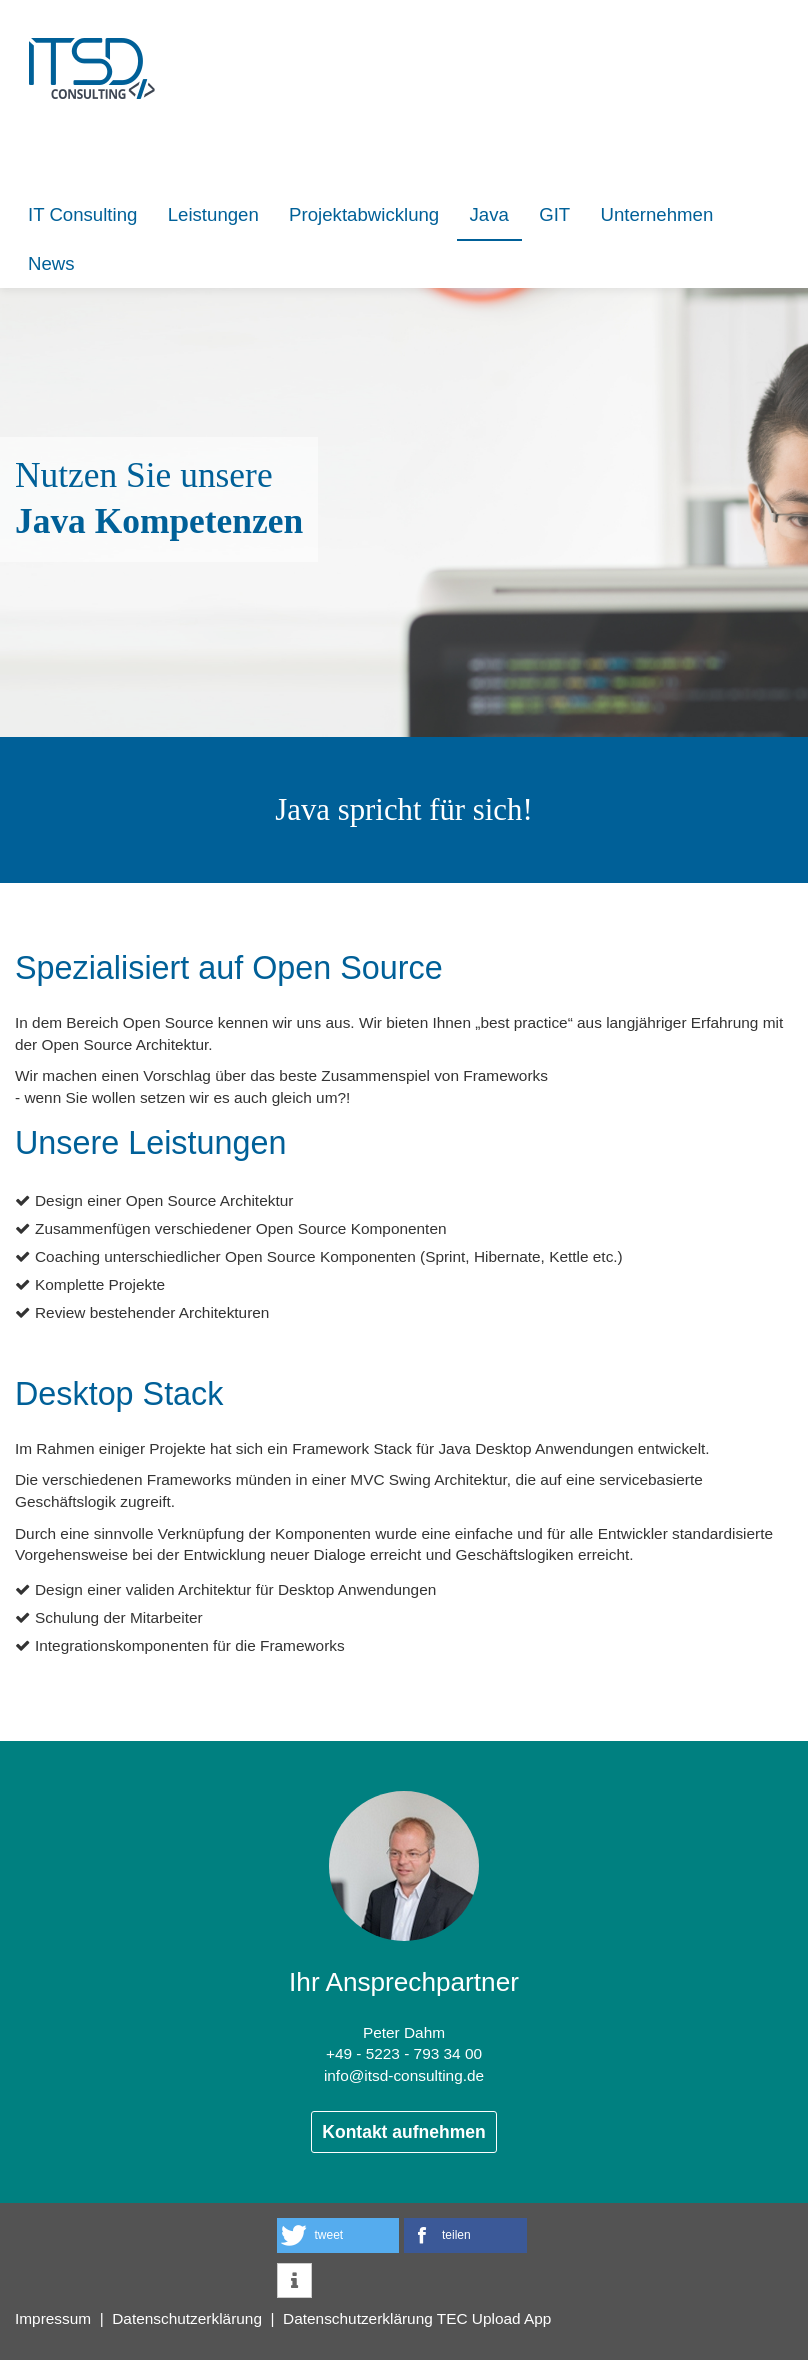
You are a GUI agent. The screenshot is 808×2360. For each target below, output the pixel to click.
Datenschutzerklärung (187, 2318)
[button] (338, 2235)
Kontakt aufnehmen (403, 2132)
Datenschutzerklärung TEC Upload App (417, 2318)
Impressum (53, 2318)
